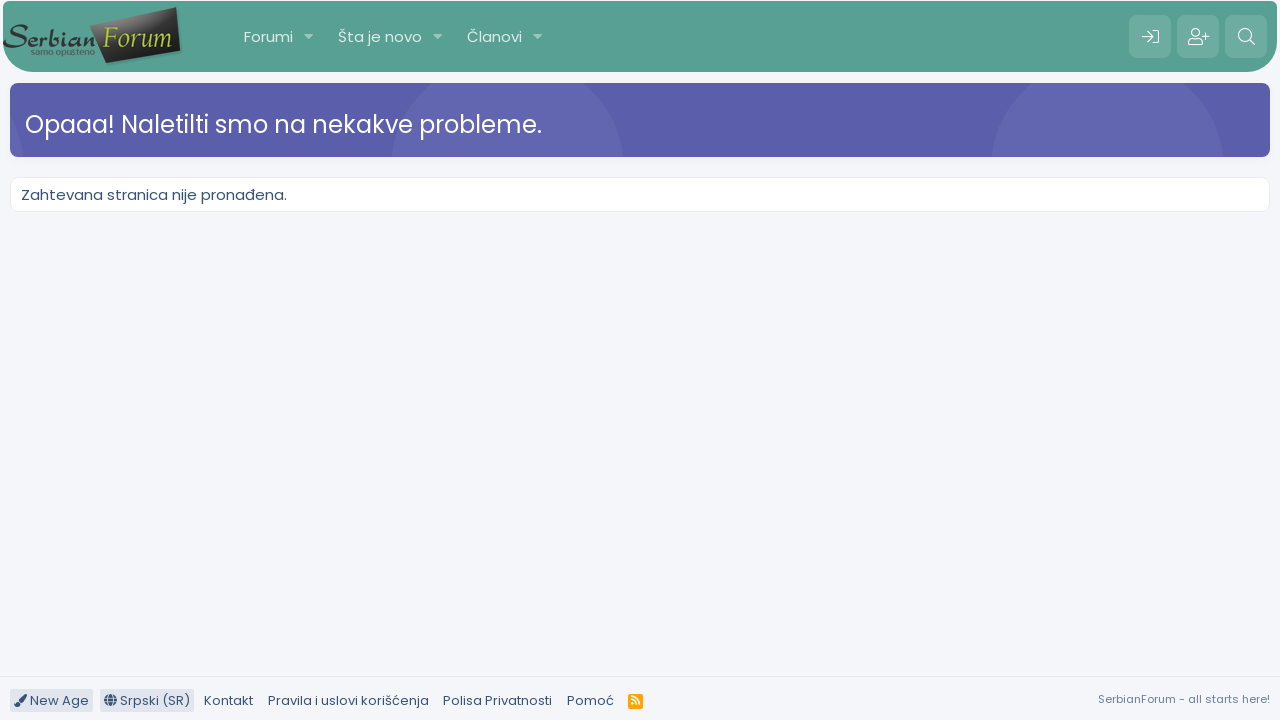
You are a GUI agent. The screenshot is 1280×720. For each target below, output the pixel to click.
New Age (51, 700)
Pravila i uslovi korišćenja (348, 700)
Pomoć (590, 700)
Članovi (494, 36)
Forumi (268, 36)
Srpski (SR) (147, 700)
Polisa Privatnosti (497, 700)
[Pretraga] (1246, 37)
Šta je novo (380, 36)
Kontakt (228, 700)
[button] (309, 36)
